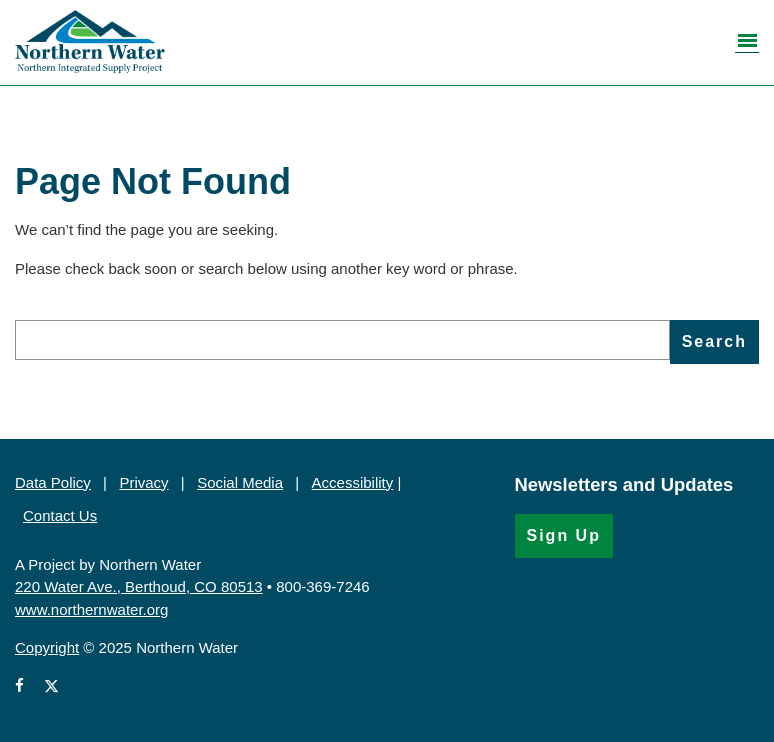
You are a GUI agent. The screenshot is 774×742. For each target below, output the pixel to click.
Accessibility (353, 482)
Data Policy (53, 482)
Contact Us (60, 515)
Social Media (240, 482)
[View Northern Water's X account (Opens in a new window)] (51, 686)
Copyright (47, 647)
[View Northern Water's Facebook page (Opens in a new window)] (23, 686)
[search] (342, 340)
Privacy (143, 482)
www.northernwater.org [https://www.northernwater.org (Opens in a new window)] (91, 609)
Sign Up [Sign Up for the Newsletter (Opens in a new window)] (564, 535)
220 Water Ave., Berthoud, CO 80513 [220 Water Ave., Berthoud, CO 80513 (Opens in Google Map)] (139, 586)
